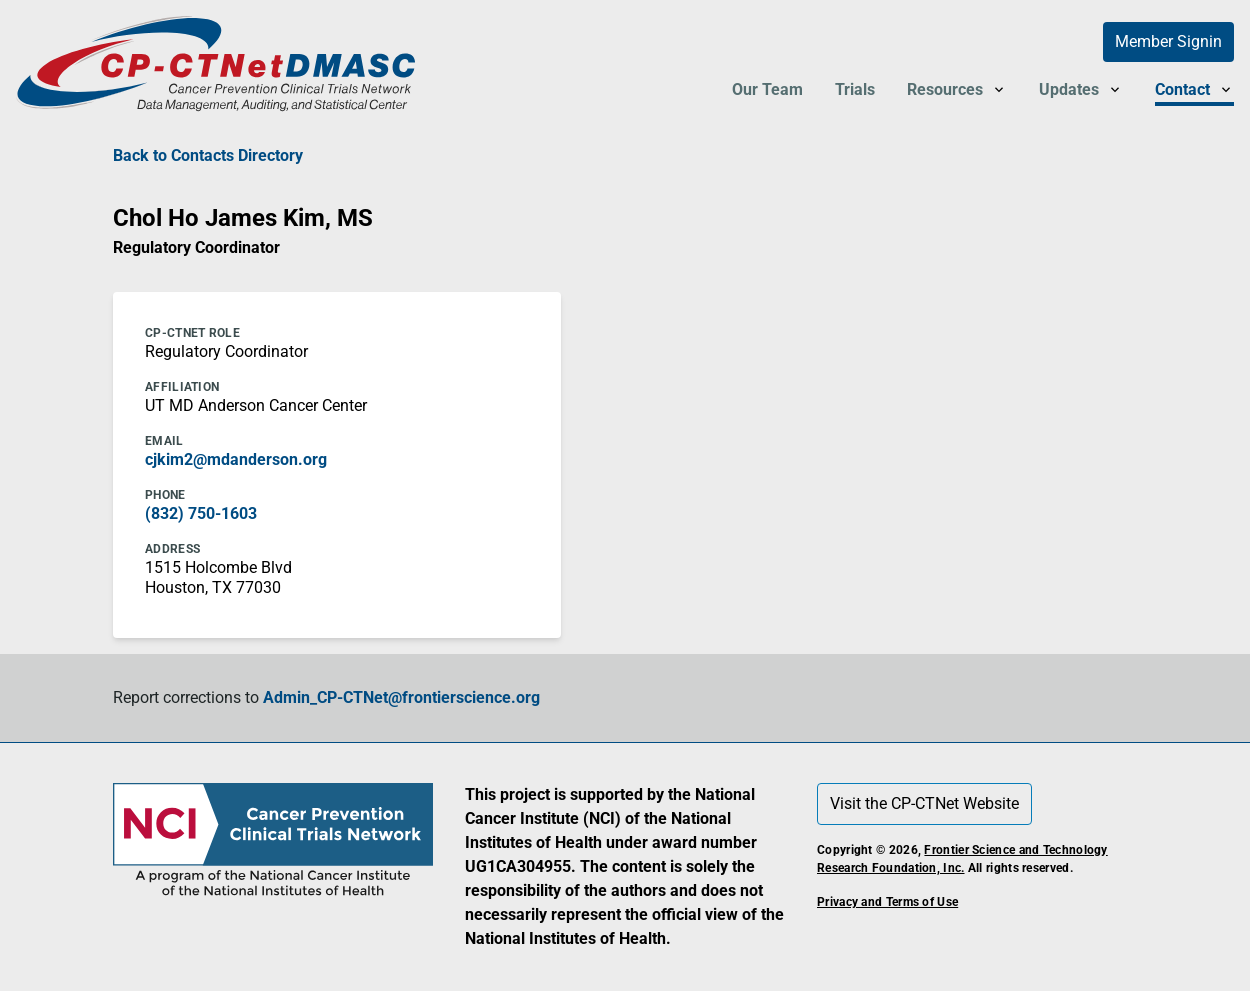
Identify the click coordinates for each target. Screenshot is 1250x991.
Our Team (767, 89)
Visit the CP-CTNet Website (924, 803)
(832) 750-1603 (201, 513)
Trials (855, 89)
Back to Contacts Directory (208, 155)
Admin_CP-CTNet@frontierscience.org (401, 697)
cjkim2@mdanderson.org (236, 459)
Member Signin (1168, 41)
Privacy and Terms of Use (887, 902)
